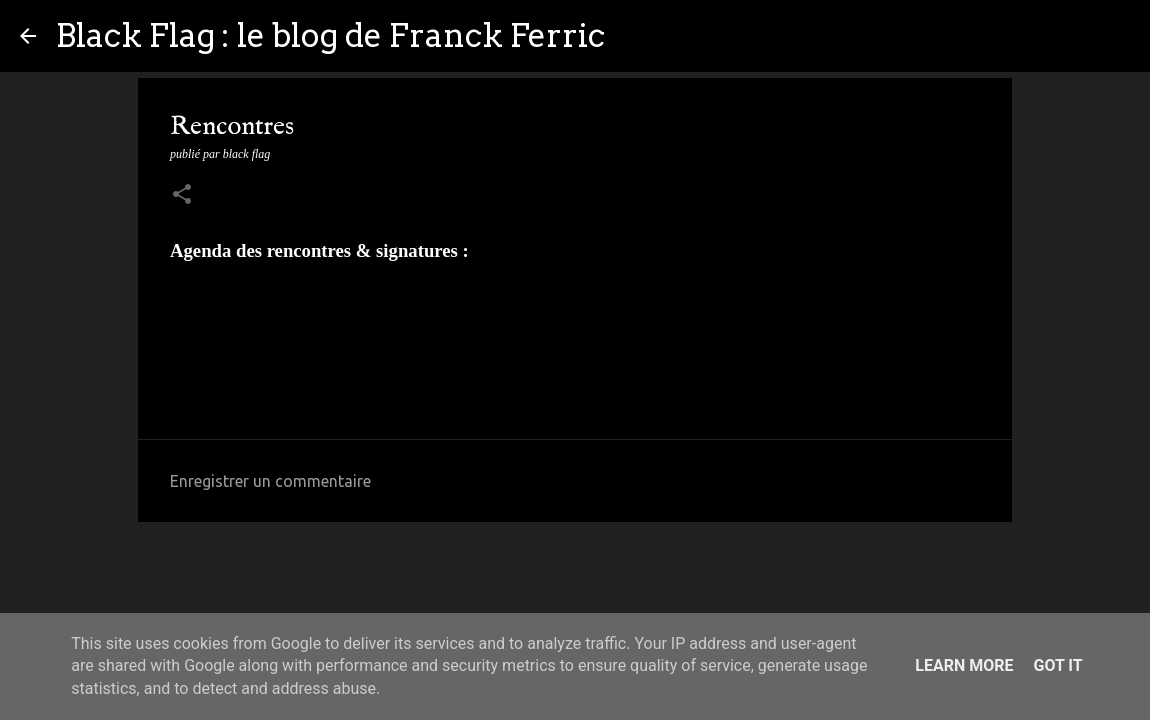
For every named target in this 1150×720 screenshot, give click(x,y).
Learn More (964, 665)
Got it (1057, 665)
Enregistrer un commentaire (270, 481)
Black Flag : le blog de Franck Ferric (330, 35)
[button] (182, 196)
